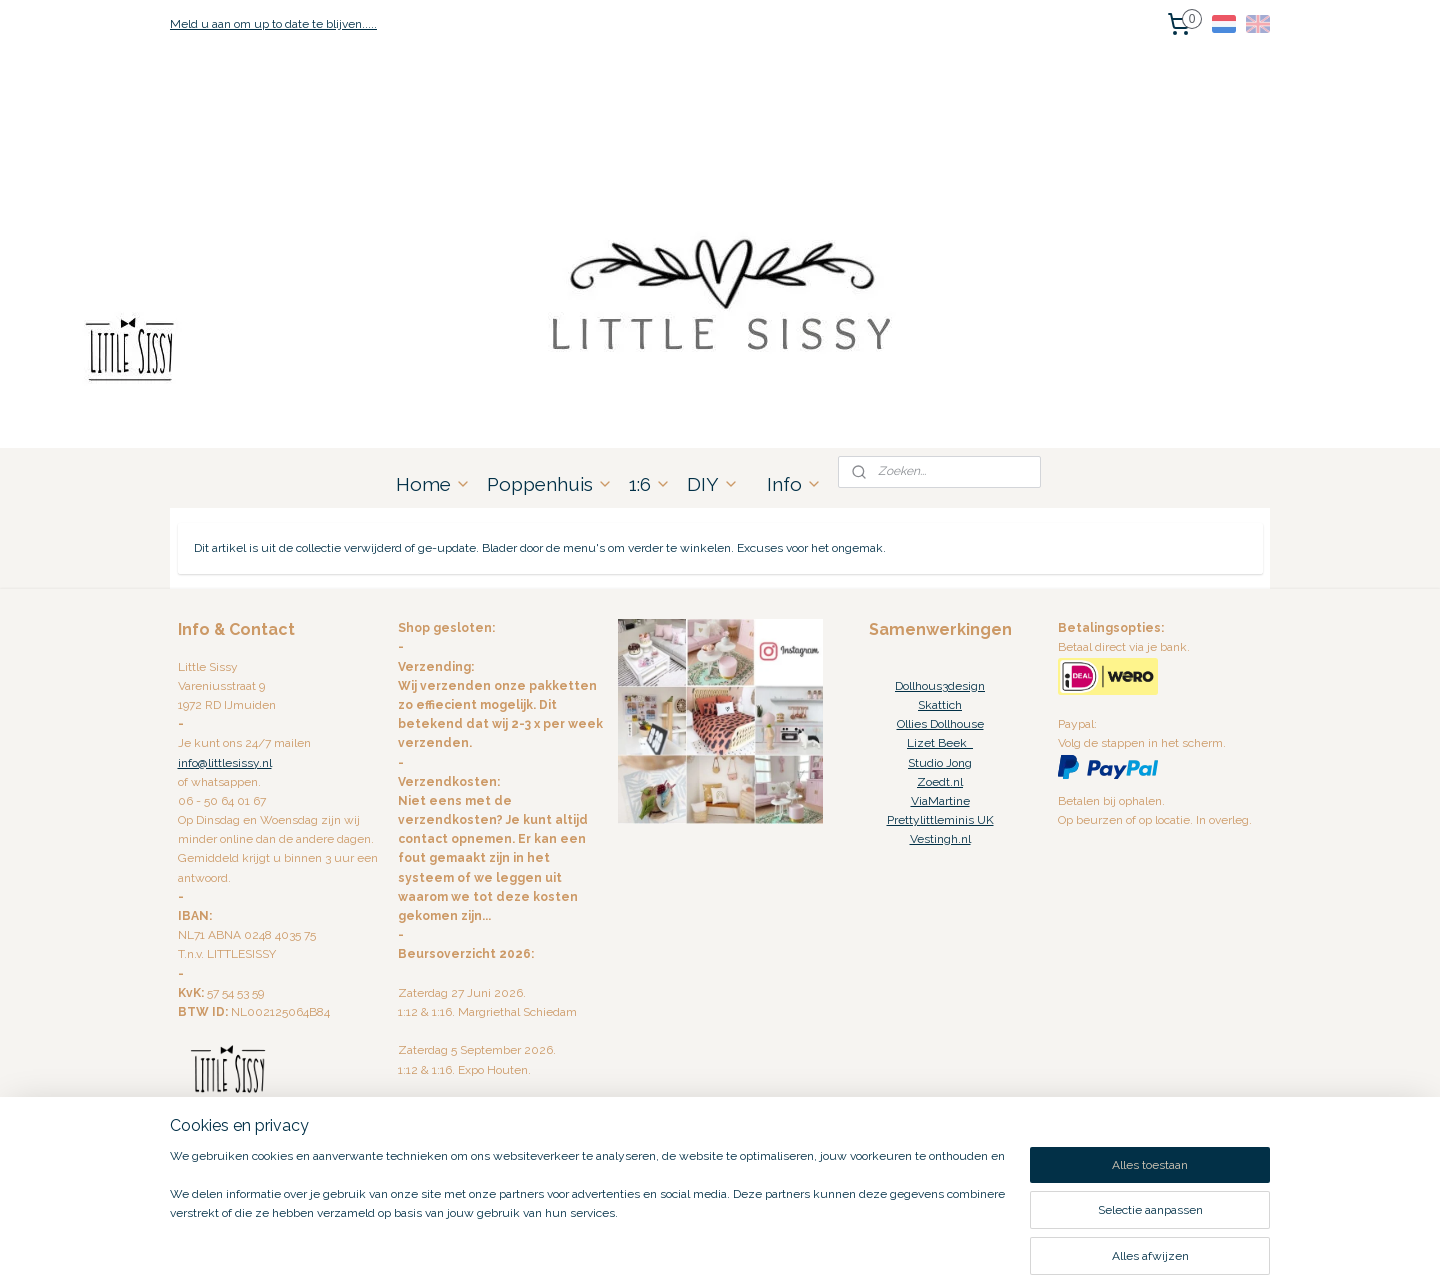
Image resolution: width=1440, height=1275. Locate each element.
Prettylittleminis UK (940, 820)
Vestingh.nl (940, 839)
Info (794, 484)
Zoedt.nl (940, 782)
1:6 (650, 484)
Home (433, 484)
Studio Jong (940, 763)
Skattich (940, 705)
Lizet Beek (940, 743)
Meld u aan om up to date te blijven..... (273, 24)
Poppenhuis (550, 484)
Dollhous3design (940, 686)
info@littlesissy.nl (225, 763)
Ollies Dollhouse (940, 724)
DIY (713, 484)
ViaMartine (940, 801)
